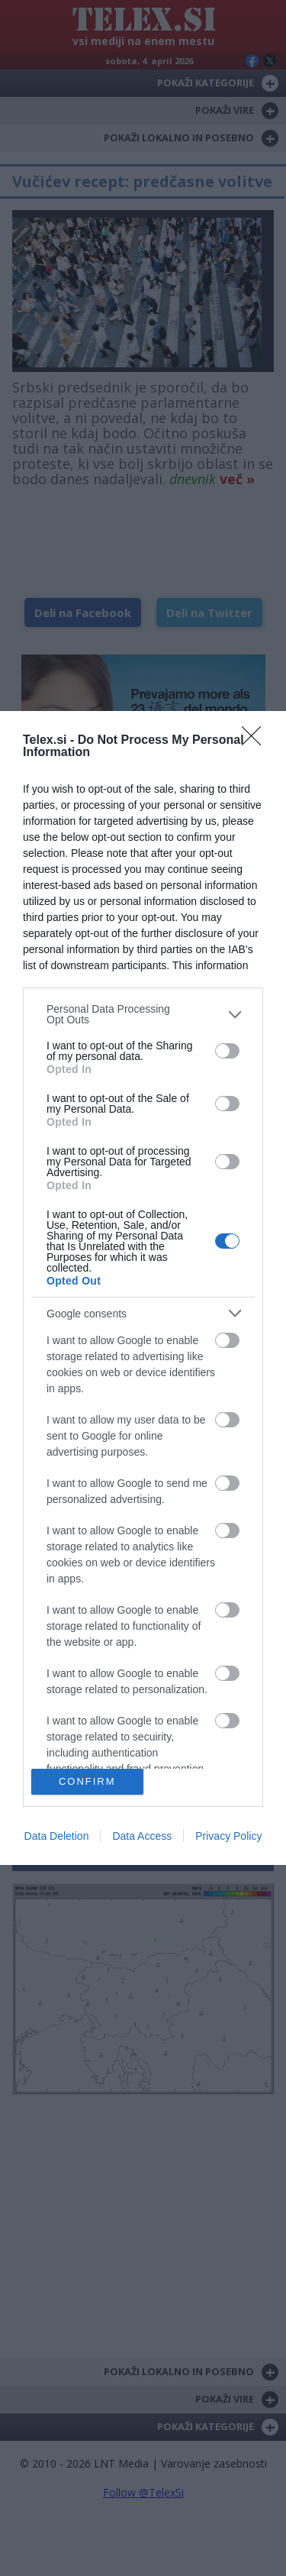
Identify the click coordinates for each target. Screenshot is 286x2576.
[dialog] (143, 1288)
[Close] (256, 740)
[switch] (227, 1051)
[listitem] (143, 1014)
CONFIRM (87, 1780)
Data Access (142, 1836)
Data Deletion (56, 1836)
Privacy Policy (228, 1836)
